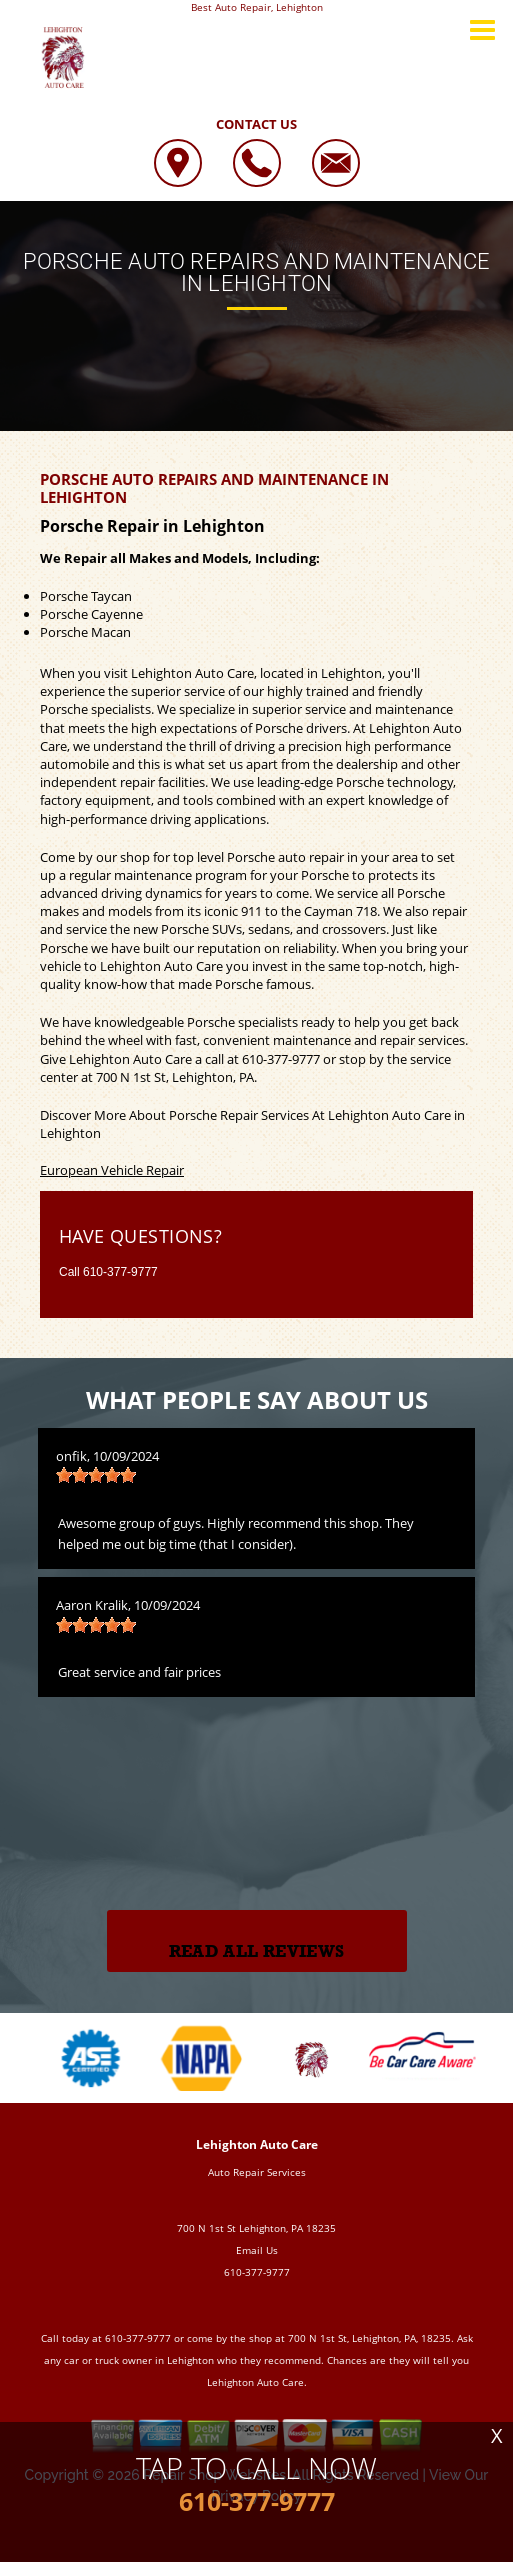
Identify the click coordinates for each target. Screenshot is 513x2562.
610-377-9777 (281, 1059)
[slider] (96, 1475)
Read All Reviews (256, 1951)
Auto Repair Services (257, 2172)
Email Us (257, 2250)
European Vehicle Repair (112, 1170)
